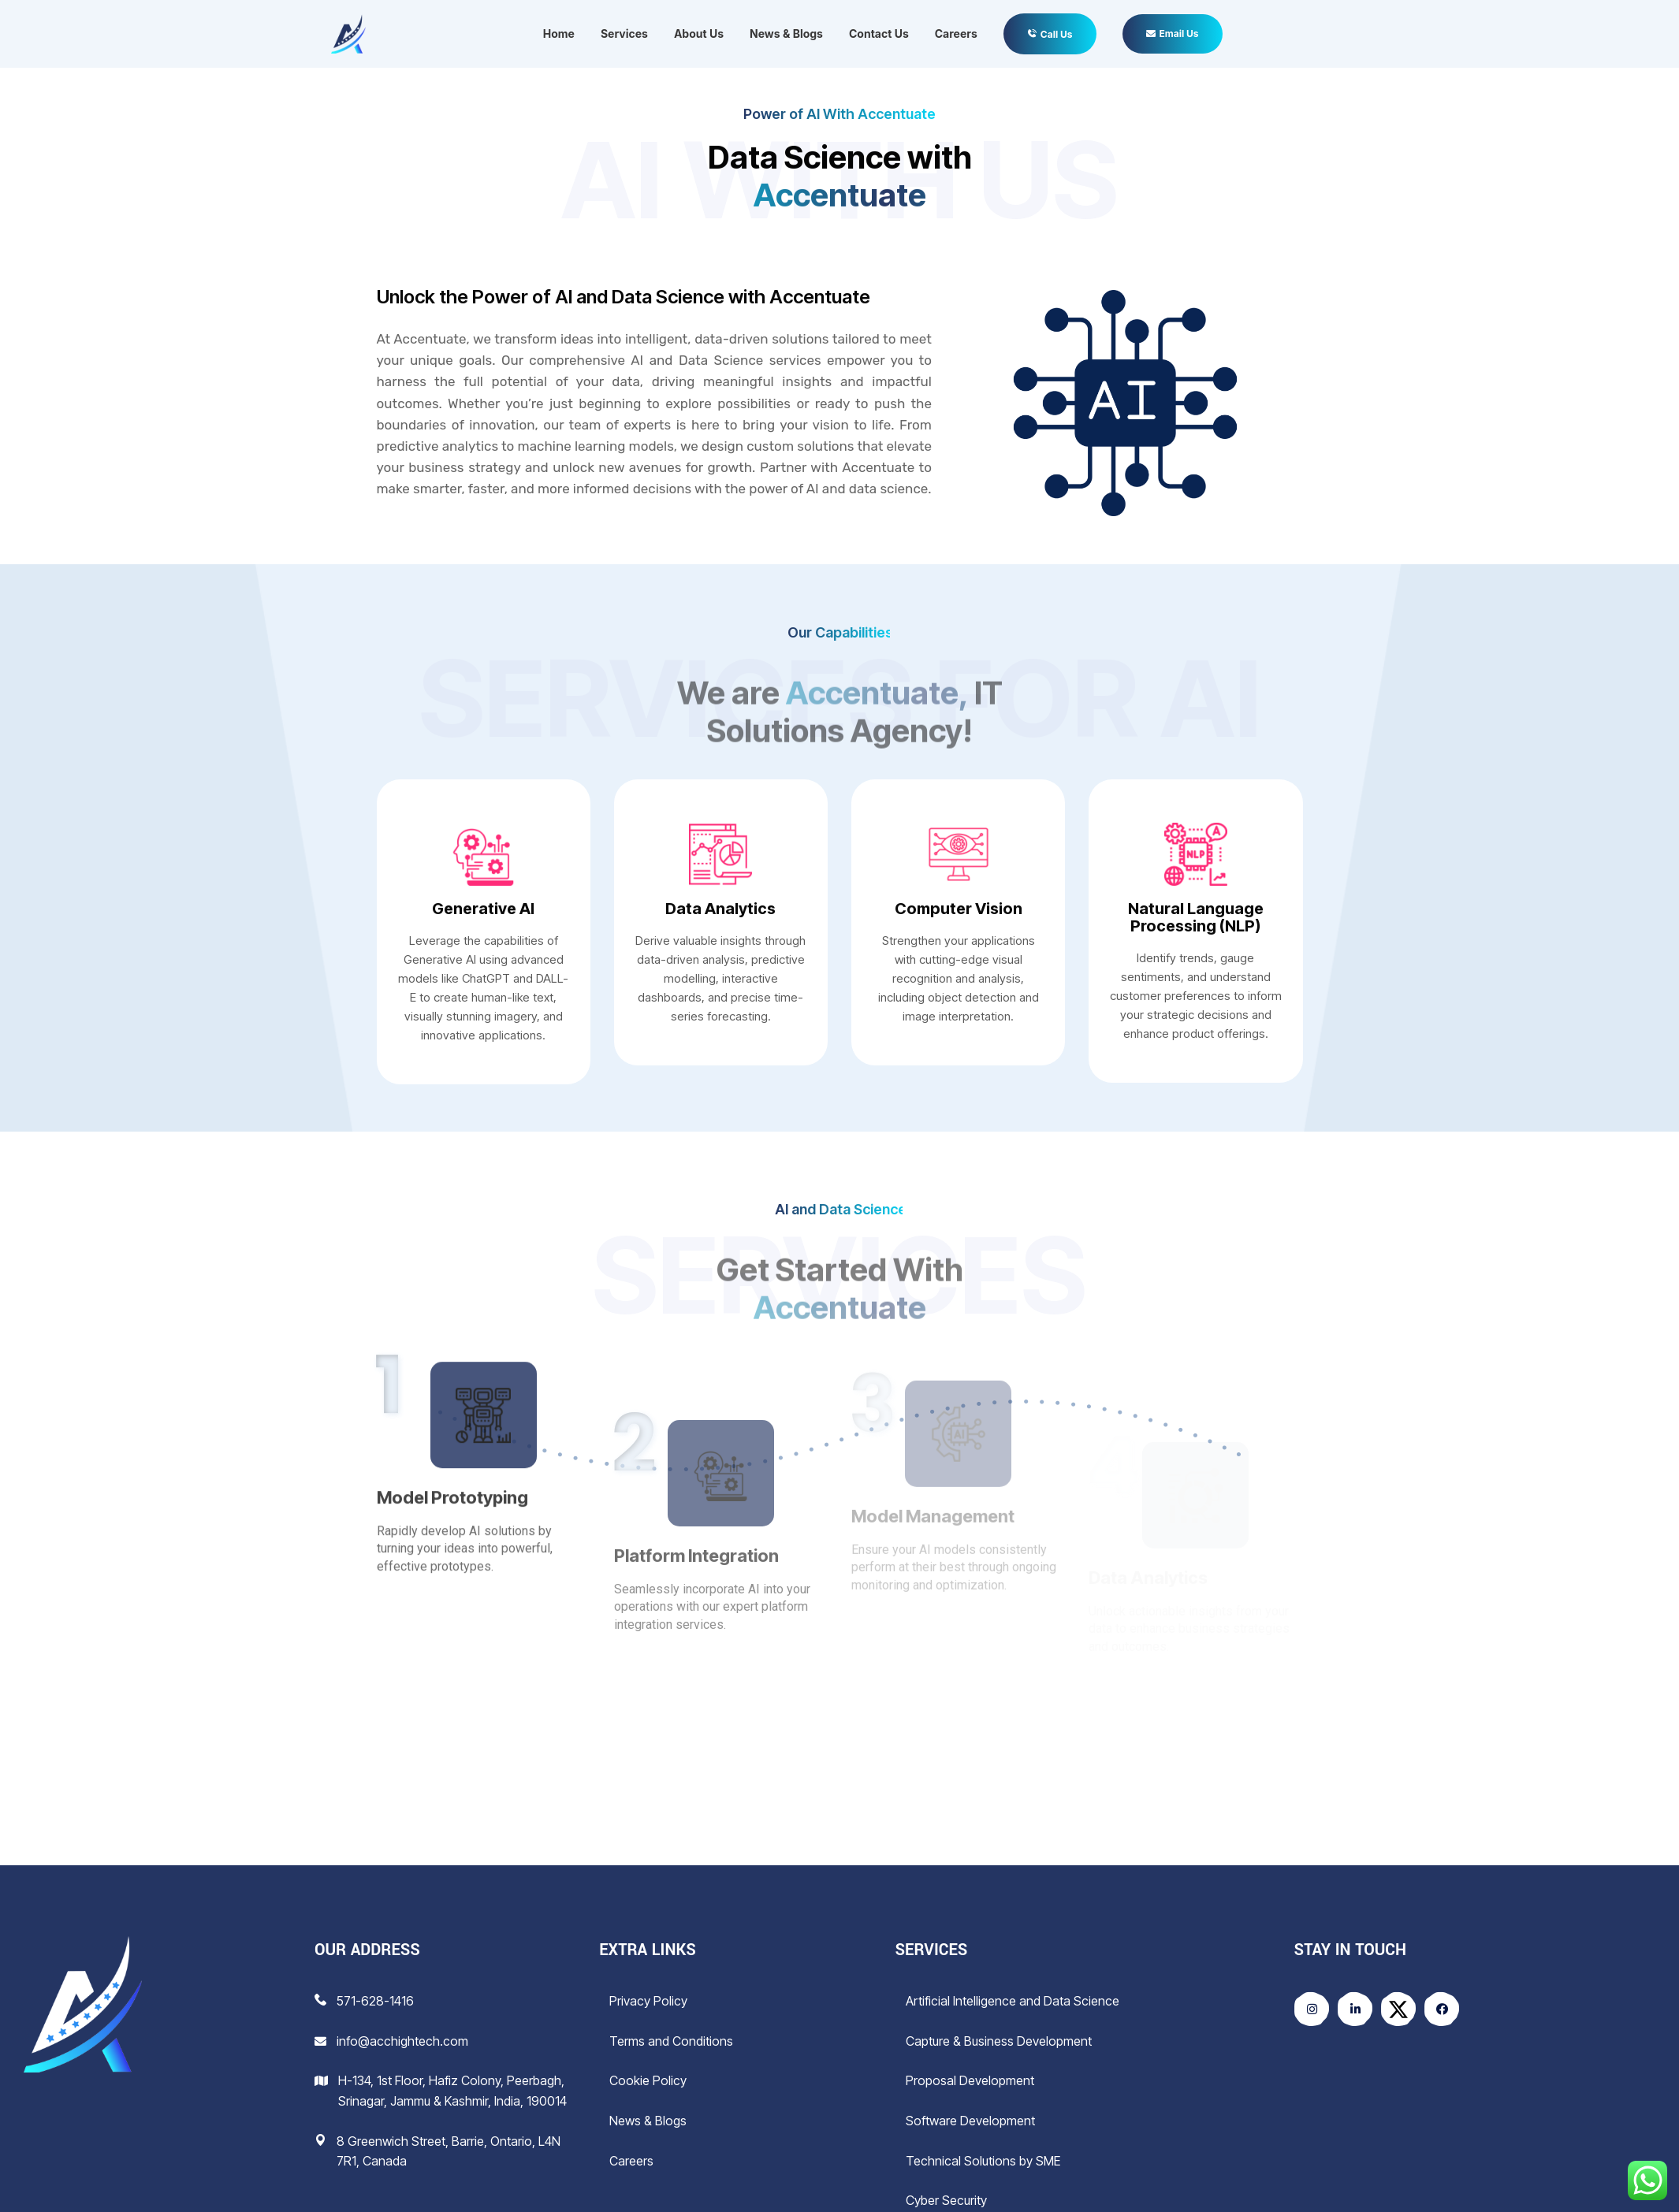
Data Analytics (720, 908)
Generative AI (483, 908)
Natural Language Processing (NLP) (1196, 917)
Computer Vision (958, 908)
